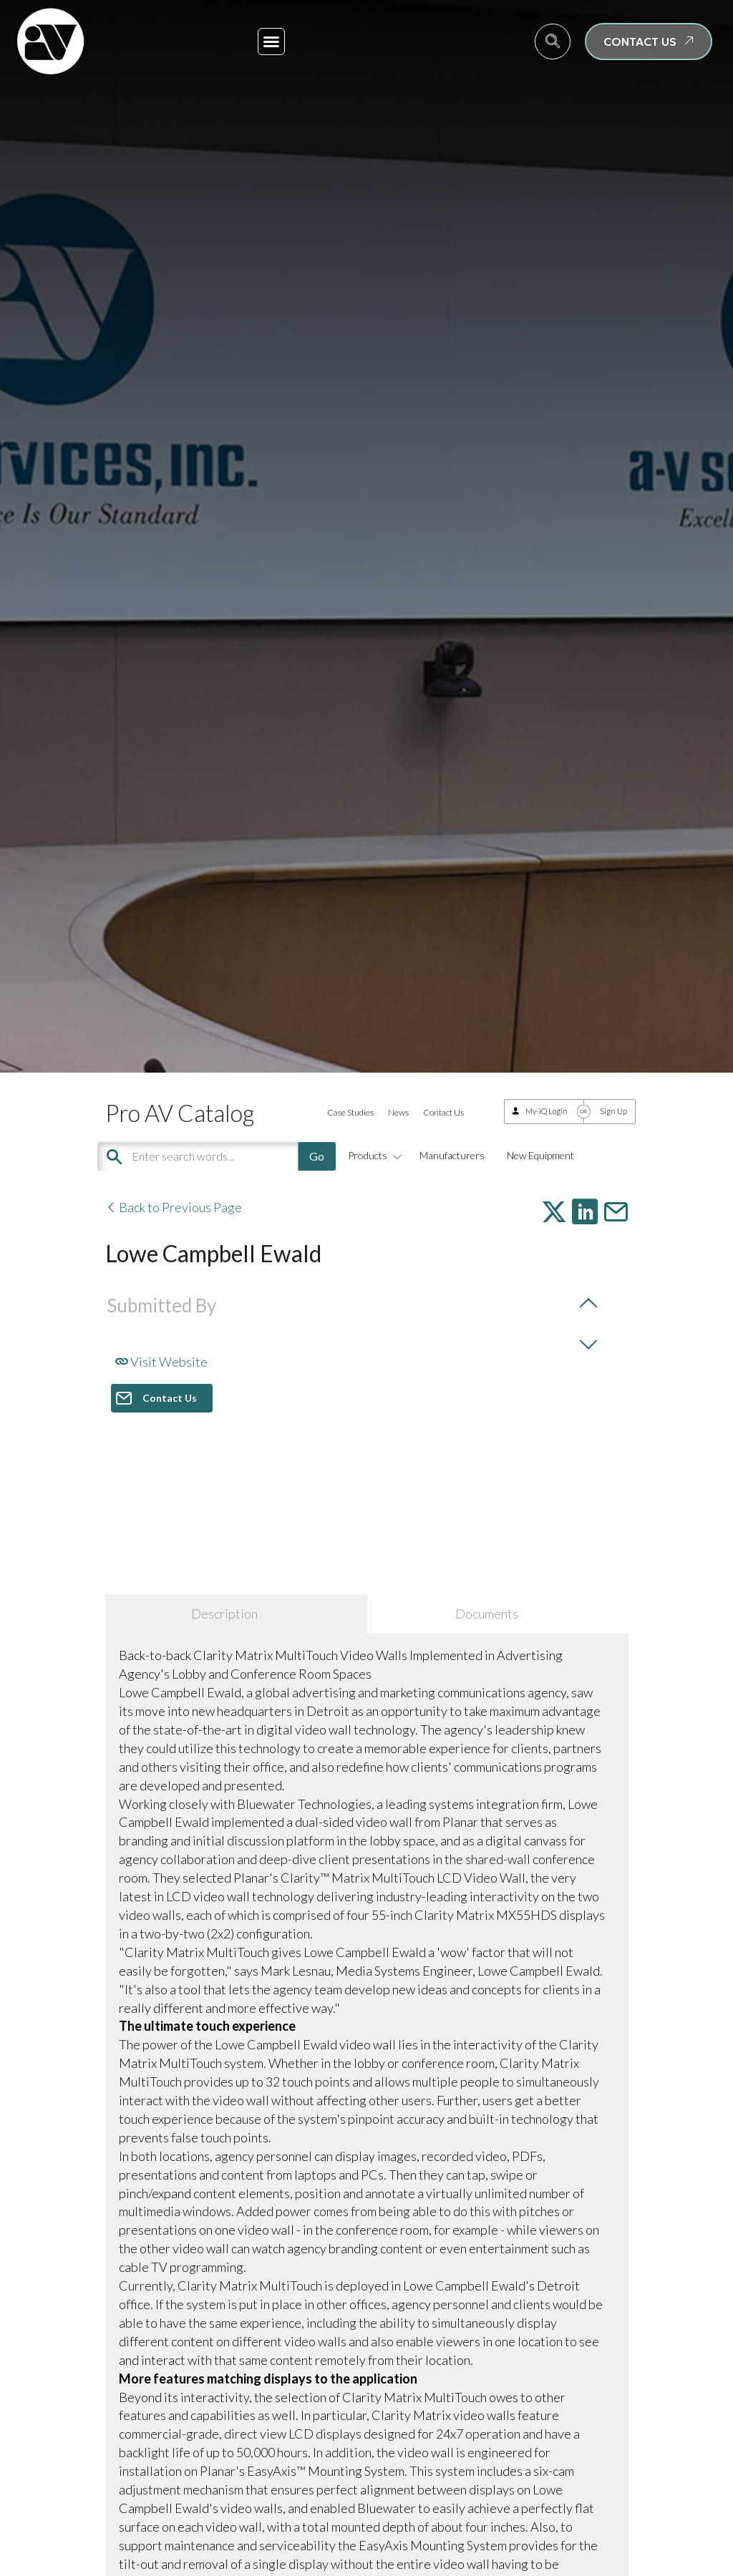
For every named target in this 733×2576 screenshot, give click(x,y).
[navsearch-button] (553, 41)
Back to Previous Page (173, 1207)
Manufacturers (452, 1155)
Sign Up (613, 1111)
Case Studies (350, 1112)
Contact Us (443, 1112)
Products (372, 1155)
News (398, 1112)
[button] (271, 41)
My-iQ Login (546, 1111)
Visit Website (161, 1362)
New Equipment (540, 1155)
